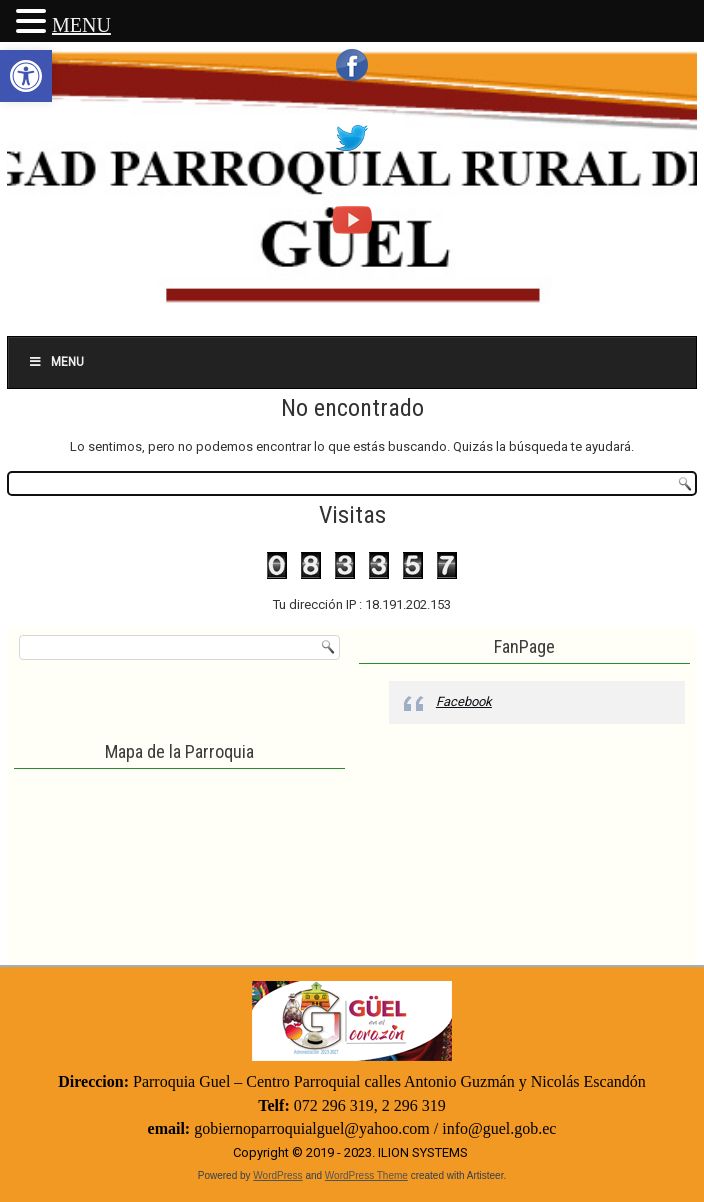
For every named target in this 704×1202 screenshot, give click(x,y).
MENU (81, 25)
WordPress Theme (366, 1175)
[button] (26, 76)
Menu (56, 362)
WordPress (277, 1175)
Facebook (464, 701)
